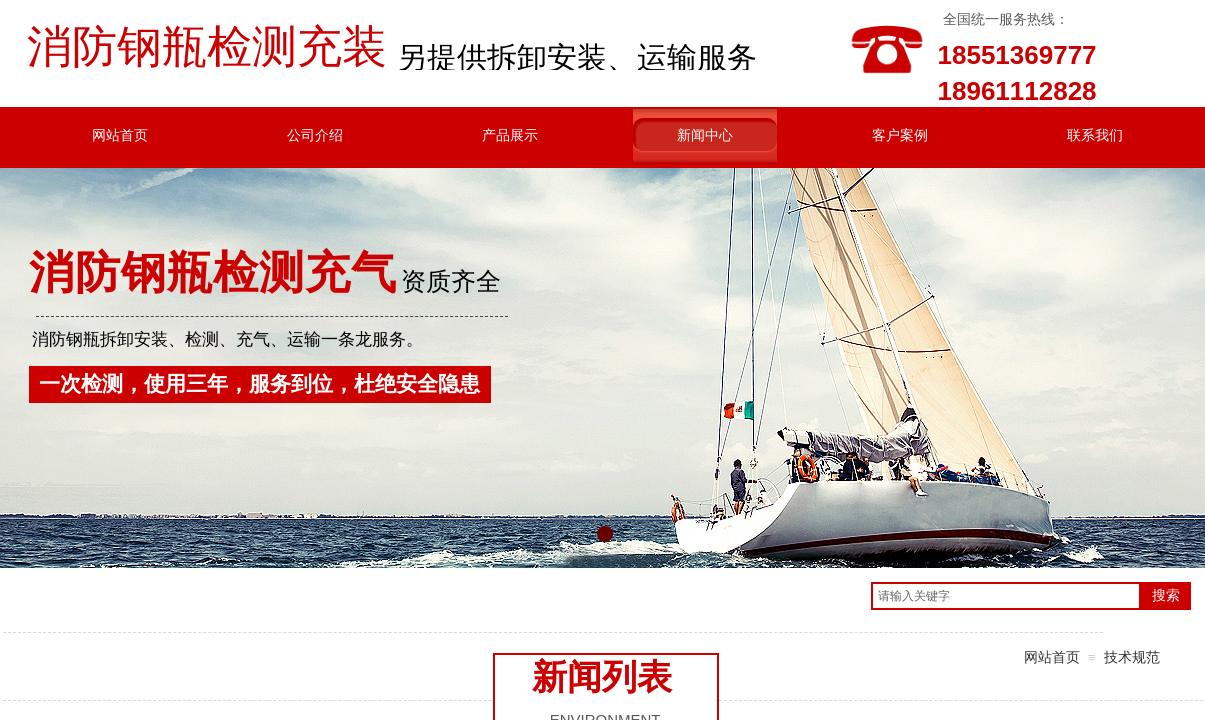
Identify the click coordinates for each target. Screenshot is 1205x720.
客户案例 (900, 135)
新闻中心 (705, 135)
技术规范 (1132, 657)
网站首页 (120, 135)
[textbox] (1006, 596)
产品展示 (510, 135)
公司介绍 (315, 135)
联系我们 (1095, 135)
